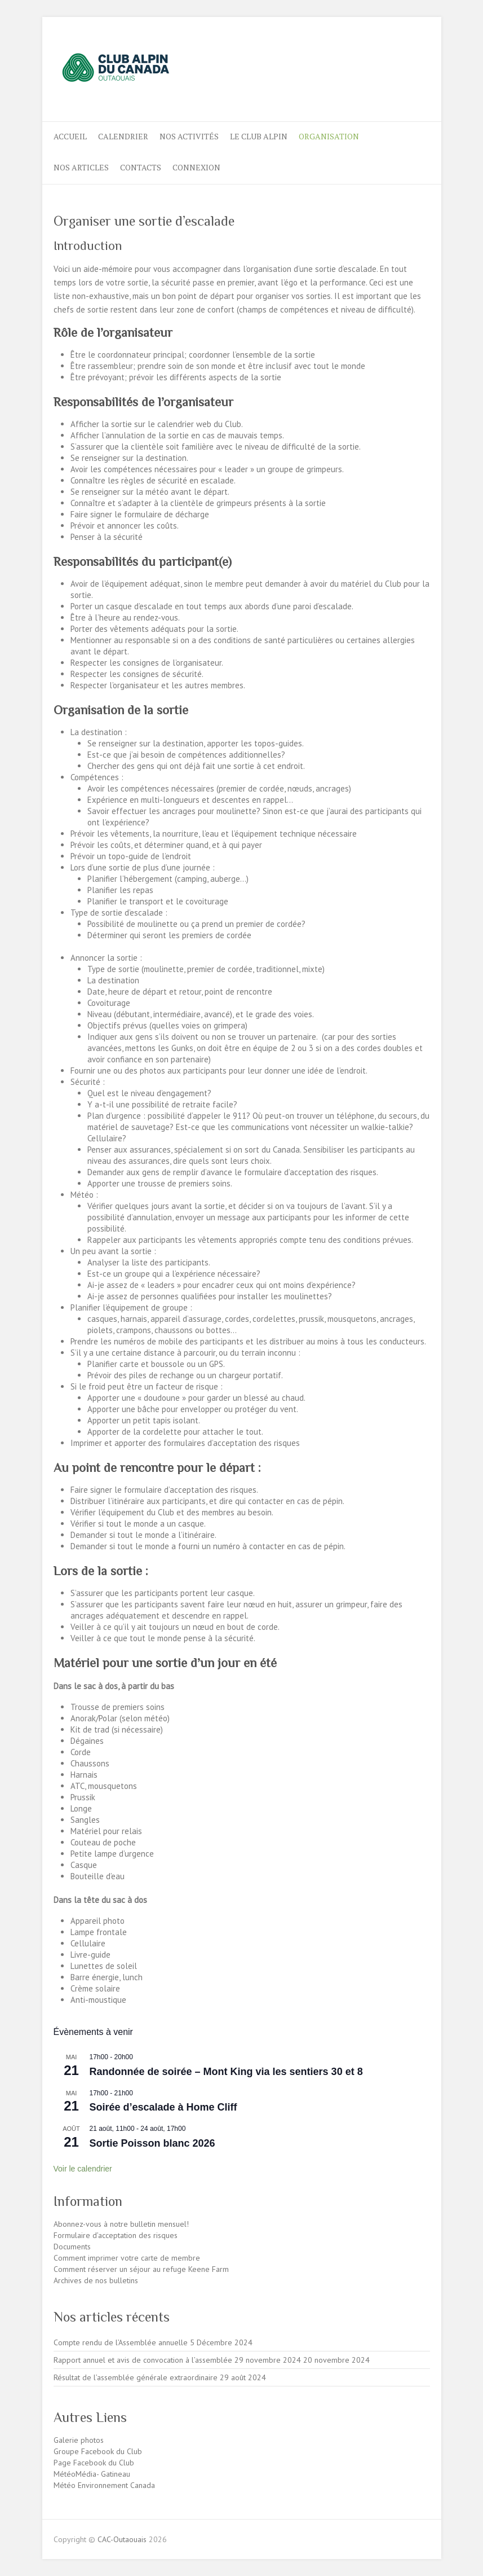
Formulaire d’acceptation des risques (116, 2235)
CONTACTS (140, 167)
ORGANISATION (329, 136)
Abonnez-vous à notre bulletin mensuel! (121, 2224)
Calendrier (123, 136)
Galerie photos (79, 2440)
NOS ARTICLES (81, 167)
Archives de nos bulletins (96, 2280)
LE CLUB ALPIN (258, 136)
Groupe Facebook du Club (98, 2451)
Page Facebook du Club (94, 2463)
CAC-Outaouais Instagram (400, 58)
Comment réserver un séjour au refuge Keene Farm (141, 2269)
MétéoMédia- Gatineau (92, 2474)
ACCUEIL (70, 136)
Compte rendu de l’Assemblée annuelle (121, 2342)
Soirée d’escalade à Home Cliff (163, 2107)
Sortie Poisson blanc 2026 (152, 2143)
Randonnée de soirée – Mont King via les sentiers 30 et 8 (226, 2071)
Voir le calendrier (83, 2168)
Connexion (196, 167)
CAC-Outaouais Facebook (382, 58)
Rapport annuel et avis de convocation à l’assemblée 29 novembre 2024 (177, 2360)
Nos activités (189, 136)
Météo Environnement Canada (104, 2485)
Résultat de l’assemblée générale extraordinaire (136, 2377)
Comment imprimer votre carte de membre (127, 2258)
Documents (72, 2246)
